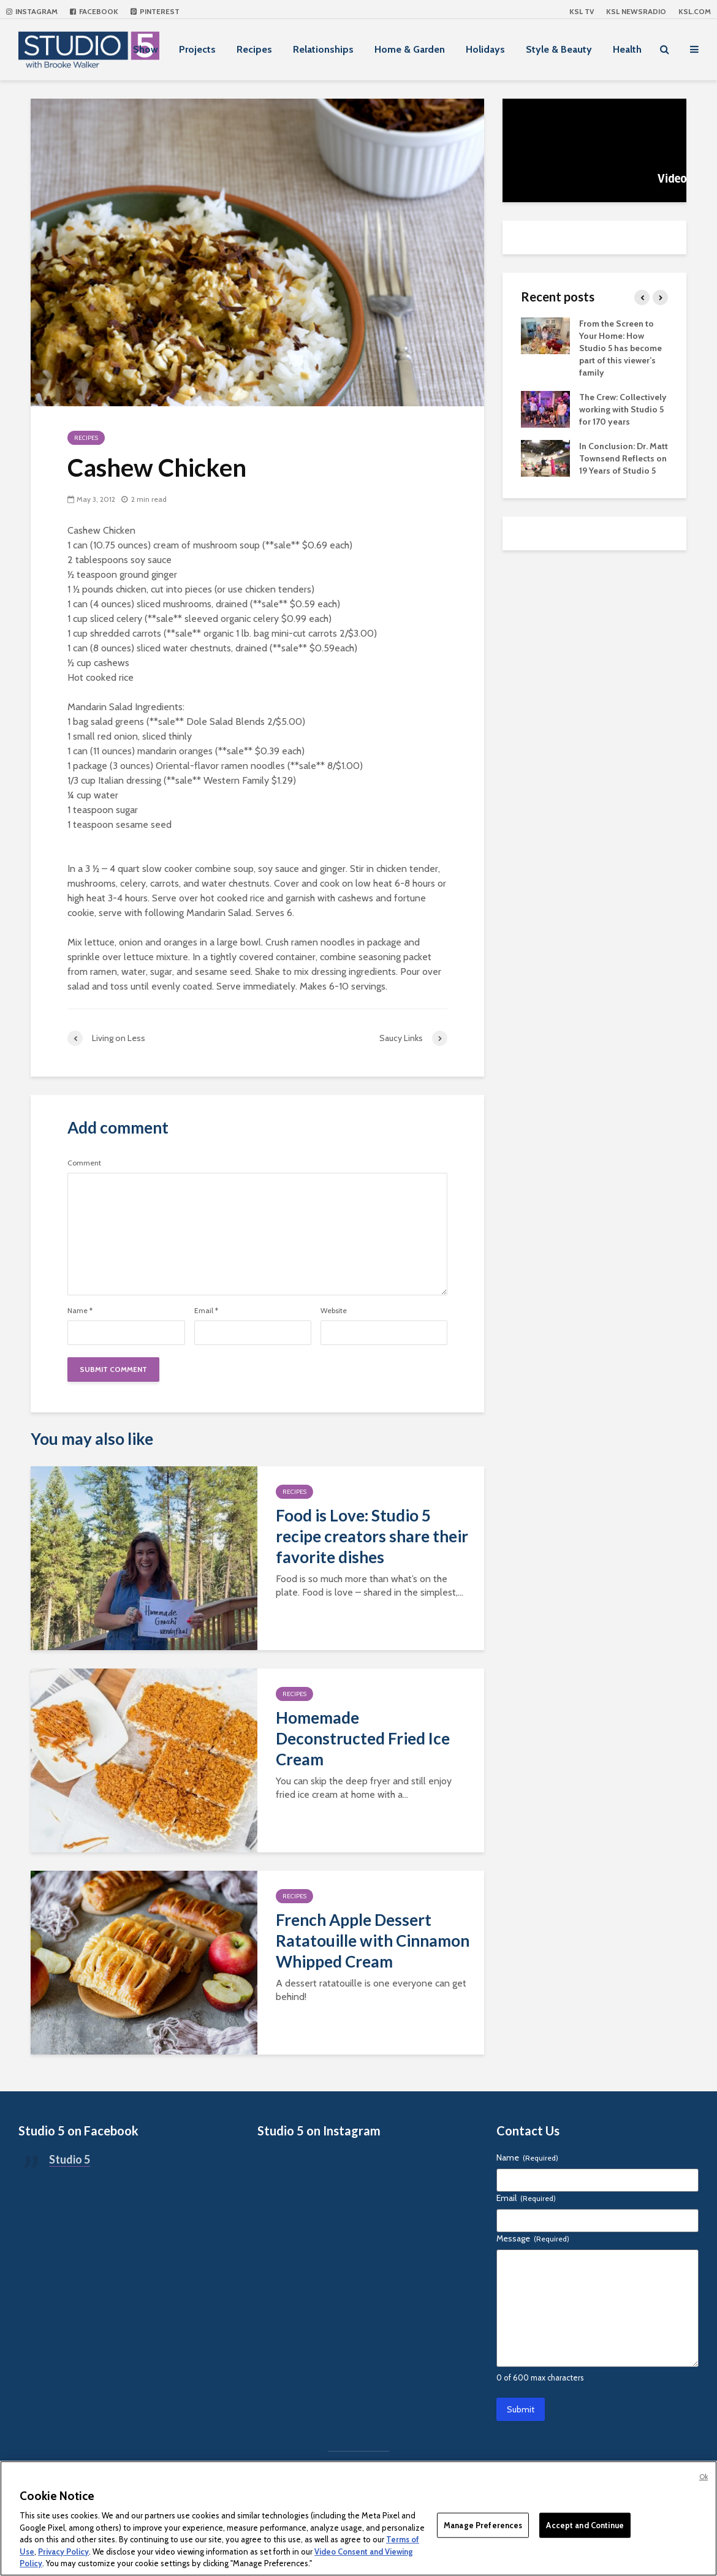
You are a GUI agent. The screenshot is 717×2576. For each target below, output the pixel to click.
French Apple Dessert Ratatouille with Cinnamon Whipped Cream (372, 1940)
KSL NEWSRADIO (636, 11)
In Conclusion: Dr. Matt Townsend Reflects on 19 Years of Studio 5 (623, 458)
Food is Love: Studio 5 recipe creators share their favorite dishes (372, 1536)
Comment (84, 1163)
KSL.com (694, 11)
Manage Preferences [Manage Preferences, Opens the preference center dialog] (483, 2524)
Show (145, 49)
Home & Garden (409, 49)
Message (532, 2238)
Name (80, 1310)
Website (334, 1310)
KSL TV (581, 11)
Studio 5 (69, 2159)
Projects (197, 49)
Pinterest (155, 11)
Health (627, 49)
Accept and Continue (584, 2524)
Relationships (323, 49)
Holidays (485, 49)
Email (206, 1310)
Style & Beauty (559, 49)
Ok (703, 2476)
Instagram (32, 11)
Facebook (94, 11)
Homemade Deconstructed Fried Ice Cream (363, 1738)
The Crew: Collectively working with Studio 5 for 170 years (623, 409)
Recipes (254, 49)
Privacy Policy (63, 2551)
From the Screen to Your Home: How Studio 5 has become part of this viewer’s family (620, 348)
